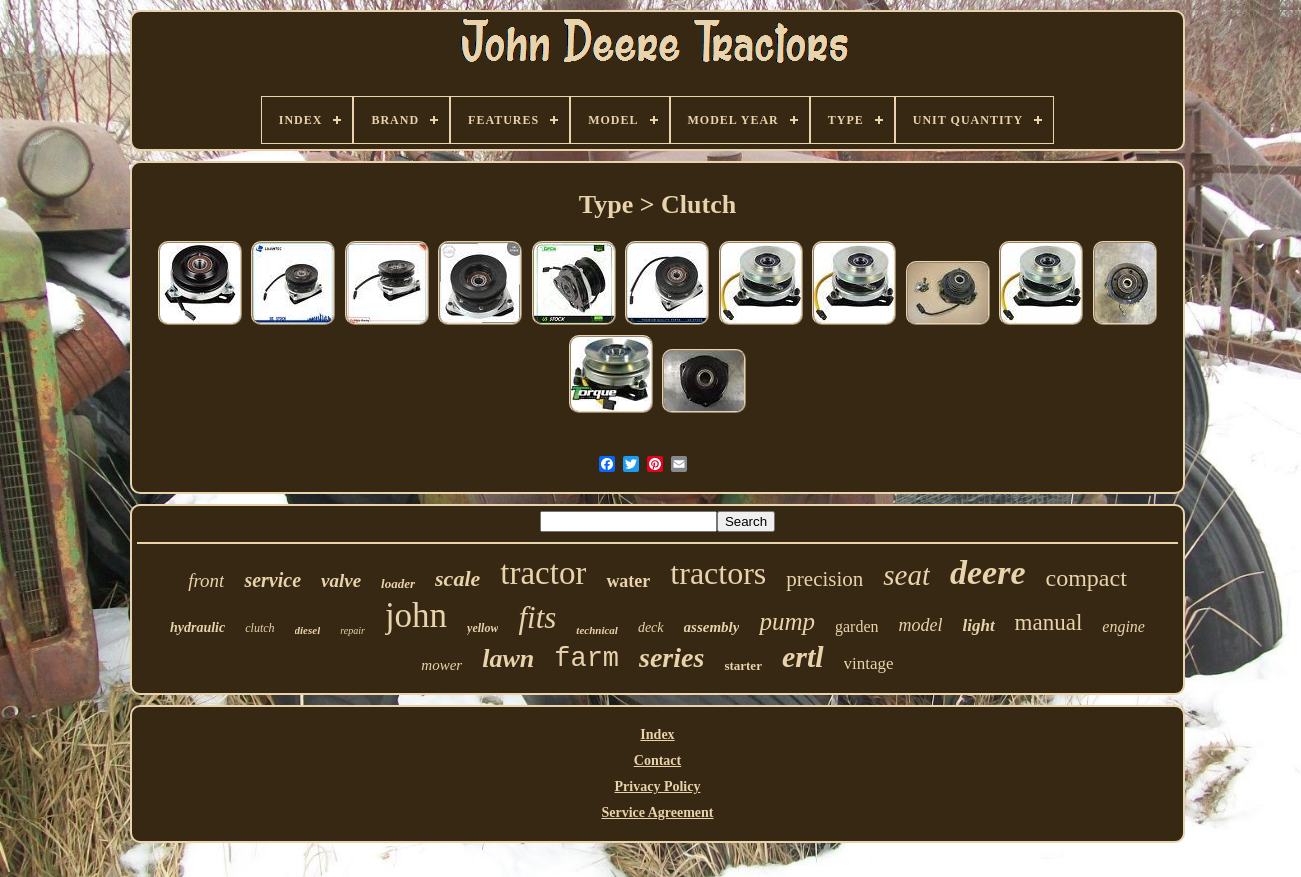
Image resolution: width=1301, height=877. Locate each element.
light (978, 625)
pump (787, 621)
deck (651, 627)
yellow (482, 628)
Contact (657, 760)
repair (352, 630)
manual (1049, 622)
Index (657, 734)
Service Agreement (657, 812)
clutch (259, 628)
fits (537, 617)
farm (586, 659)
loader (398, 583)
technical (597, 630)
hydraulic (197, 627)
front (206, 580)
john (416, 615)
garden (857, 626)
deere (988, 572)
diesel (308, 630)
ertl (803, 656)
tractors (718, 573)
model (920, 625)
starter (743, 665)
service (272, 580)
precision (824, 579)
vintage (869, 663)
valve (341, 580)
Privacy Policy (658, 786)
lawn (508, 658)
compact (1086, 578)
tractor (543, 573)
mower (441, 665)
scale (457, 578)
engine (1123, 626)
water (628, 581)
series (671, 657)
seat (906, 575)
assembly (712, 627)
